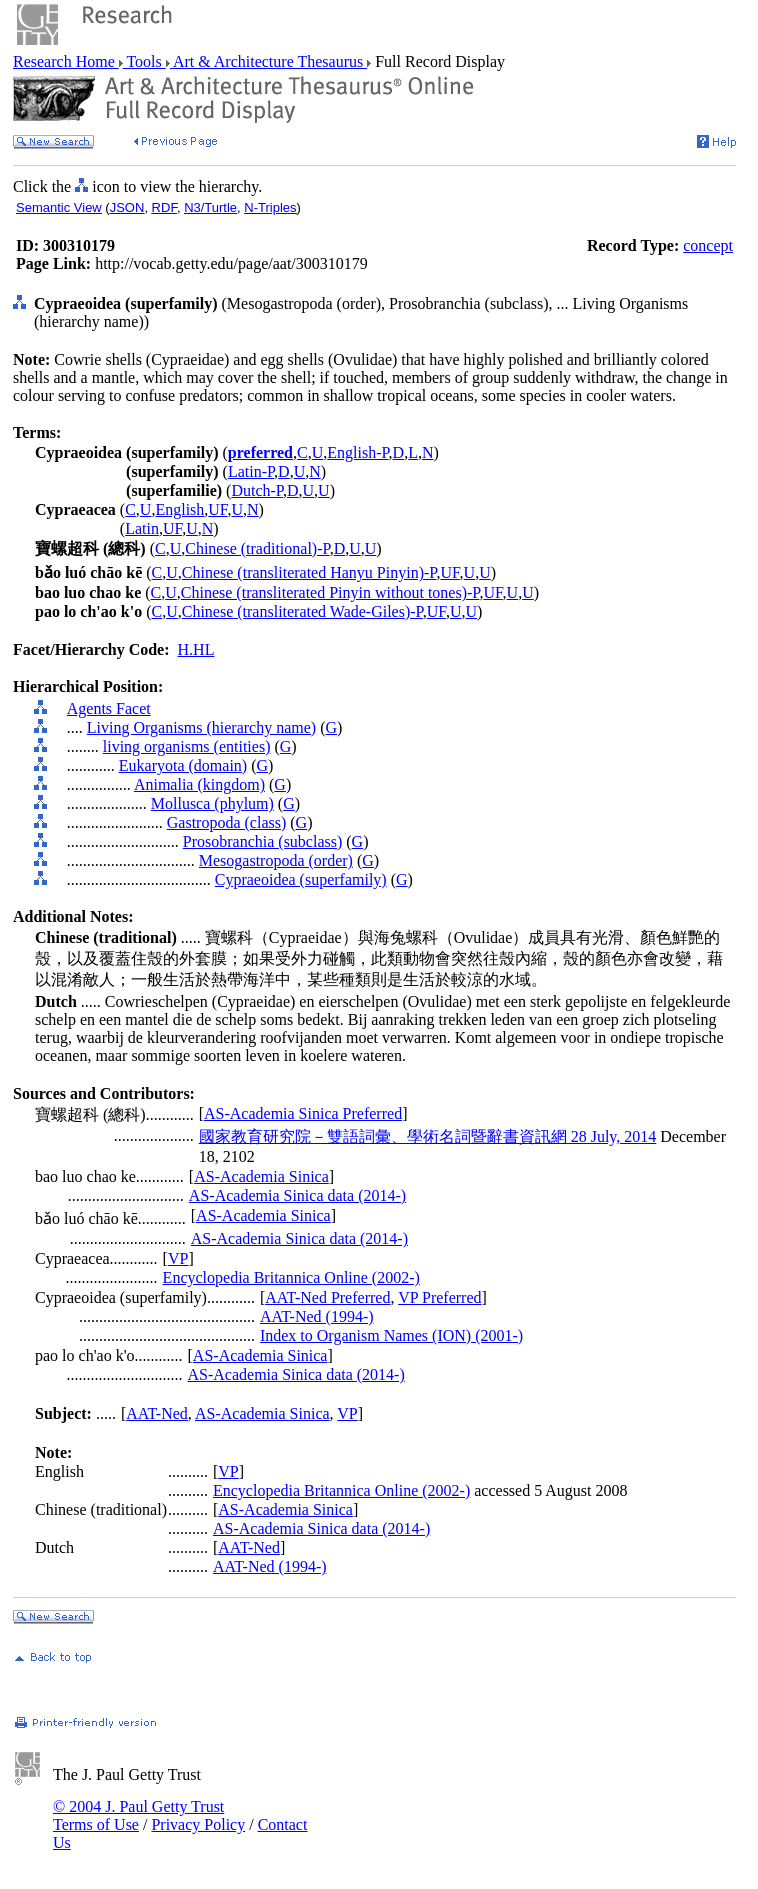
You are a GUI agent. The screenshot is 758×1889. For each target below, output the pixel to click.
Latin (142, 528)
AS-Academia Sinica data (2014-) (297, 1195)
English (179, 509)
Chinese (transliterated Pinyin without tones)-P (330, 592)
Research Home (66, 61)
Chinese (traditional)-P (257, 548)
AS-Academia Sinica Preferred (303, 1113)
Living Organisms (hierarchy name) (201, 727)
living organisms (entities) (187, 746)
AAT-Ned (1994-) (317, 1316)
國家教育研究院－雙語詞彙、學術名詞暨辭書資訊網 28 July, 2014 (428, 1136)
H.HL (196, 649)
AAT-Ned (157, 1413)
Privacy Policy (198, 1824)
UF (217, 509)
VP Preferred (439, 1297)
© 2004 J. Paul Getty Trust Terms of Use (138, 1815)
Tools (144, 61)
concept (708, 245)
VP (178, 1258)
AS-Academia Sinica (261, 1176)
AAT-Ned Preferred (327, 1297)
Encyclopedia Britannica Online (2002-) (291, 1277)
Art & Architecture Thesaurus (268, 61)
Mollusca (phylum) (212, 803)
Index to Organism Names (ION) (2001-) (391, 1335)
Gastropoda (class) (227, 822)
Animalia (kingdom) (199, 784)
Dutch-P (257, 490)
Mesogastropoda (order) (276, 860)
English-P (357, 452)
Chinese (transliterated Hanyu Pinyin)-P (309, 572)
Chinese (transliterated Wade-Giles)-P (302, 611)
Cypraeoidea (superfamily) (301, 879)
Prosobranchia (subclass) (263, 841)
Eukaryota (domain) (183, 765)
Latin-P (251, 471)
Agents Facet (109, 708)
